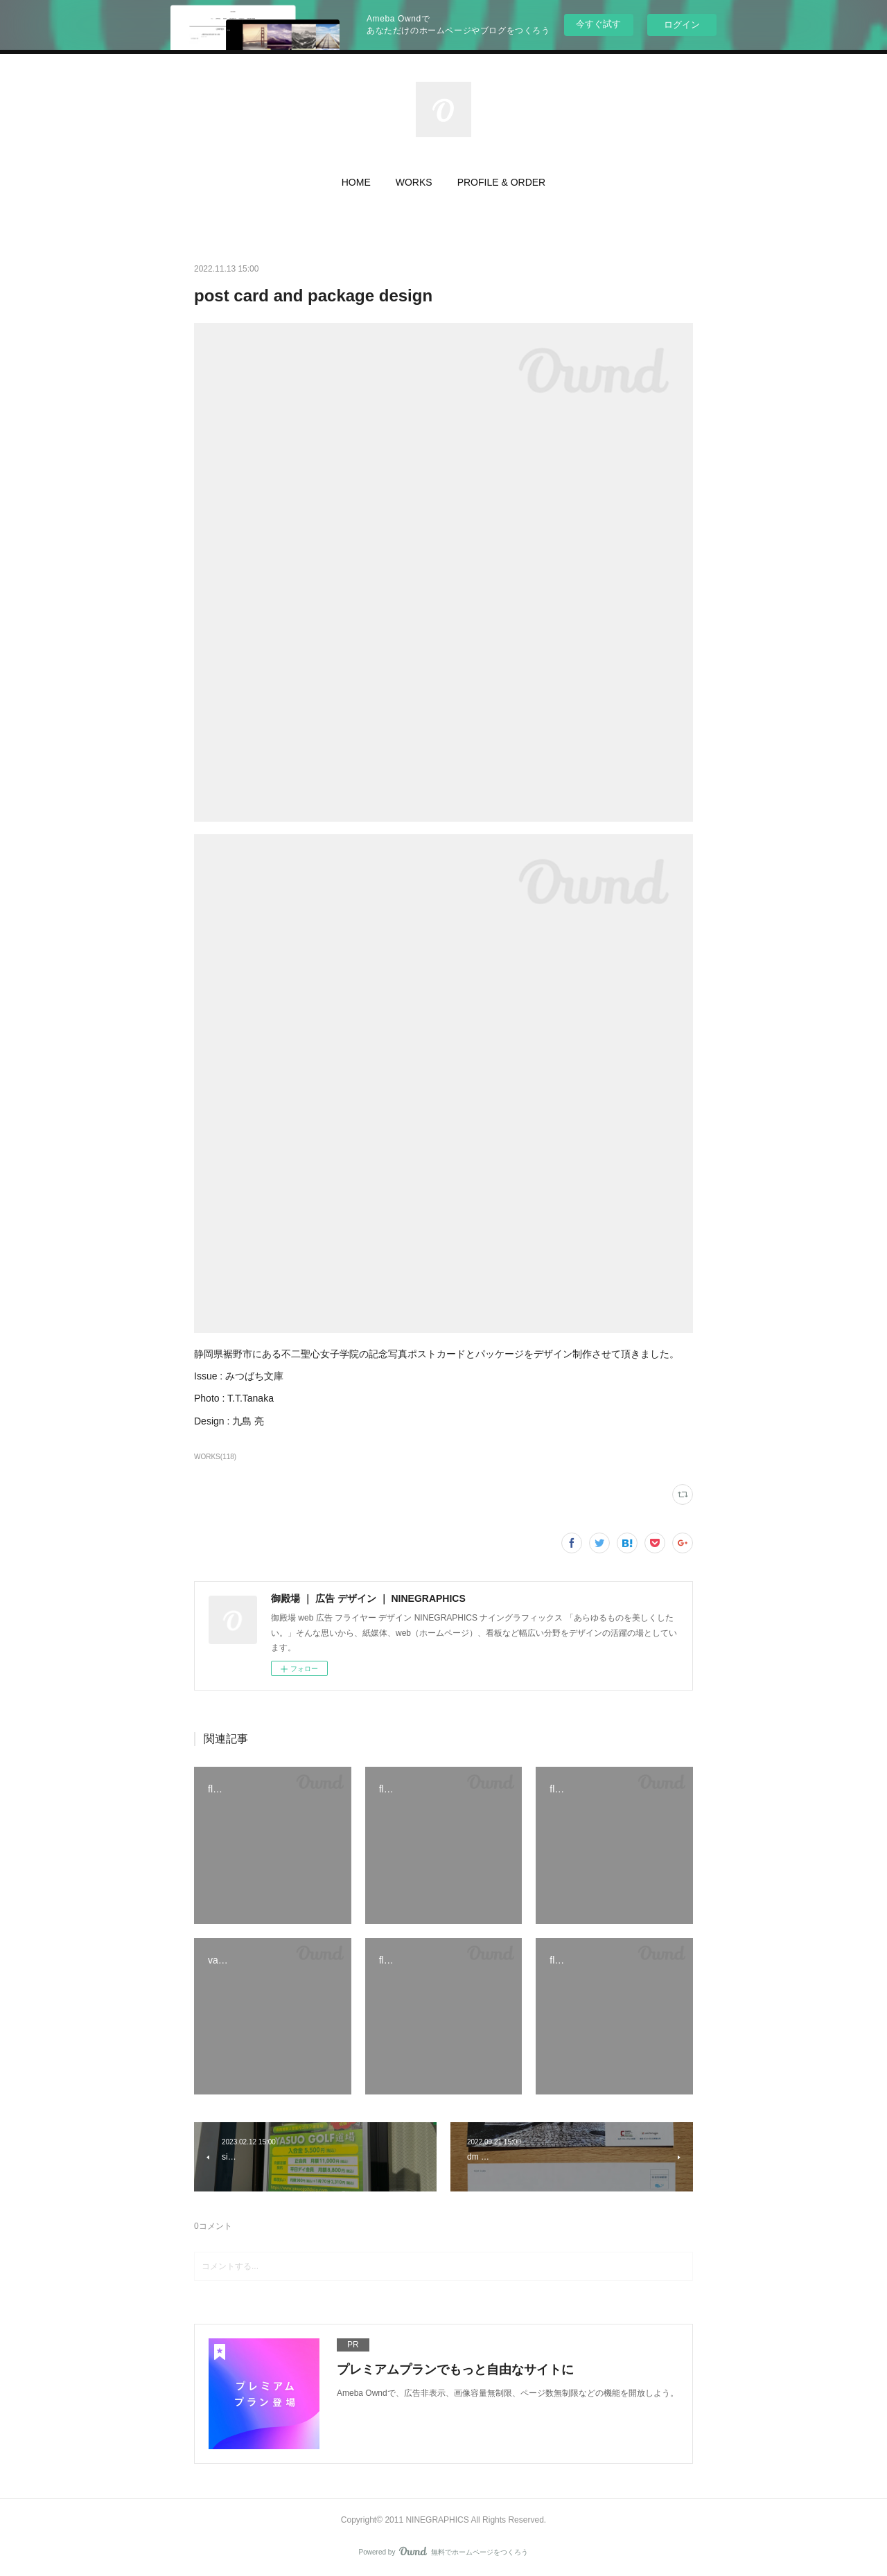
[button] (356, 185)
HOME (356, 182)
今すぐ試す (598, 24)
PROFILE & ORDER (501, 182)
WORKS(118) (215, 1457)
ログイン (682, 24)
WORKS (414, 182)
